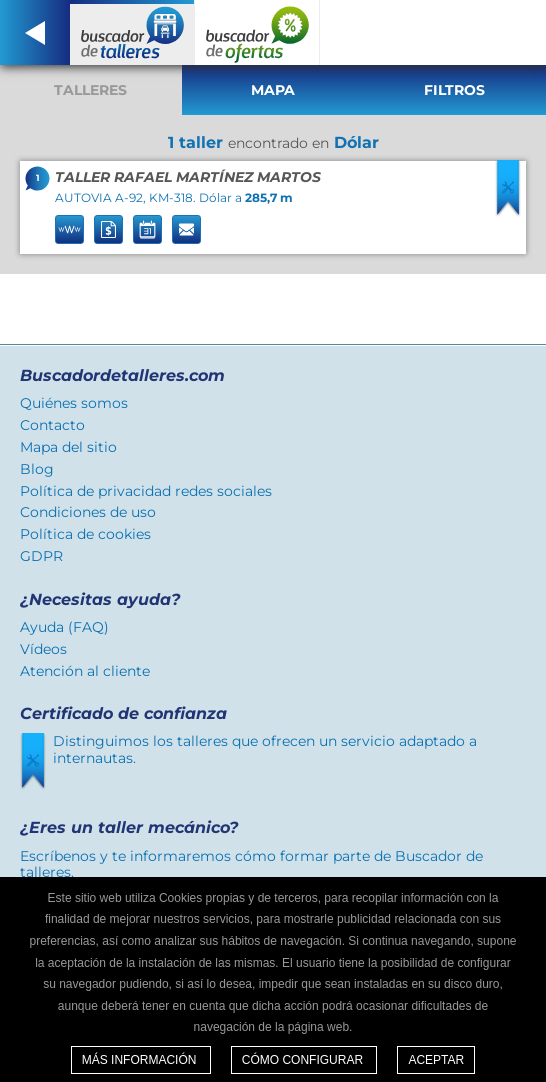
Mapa (273, 90)
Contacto (52, 425)
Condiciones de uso (88, 512)
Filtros (454, 90)
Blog (37, 469)
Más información (141, 1060)
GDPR (41, 556)
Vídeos (43, 649)
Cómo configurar (304, 1060)
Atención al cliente (85, 671)
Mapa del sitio (68, 447)
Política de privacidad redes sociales (146, 491)
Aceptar (436, 1060)
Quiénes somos (74, 403)
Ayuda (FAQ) (64, 627)
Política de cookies (85, 534)
